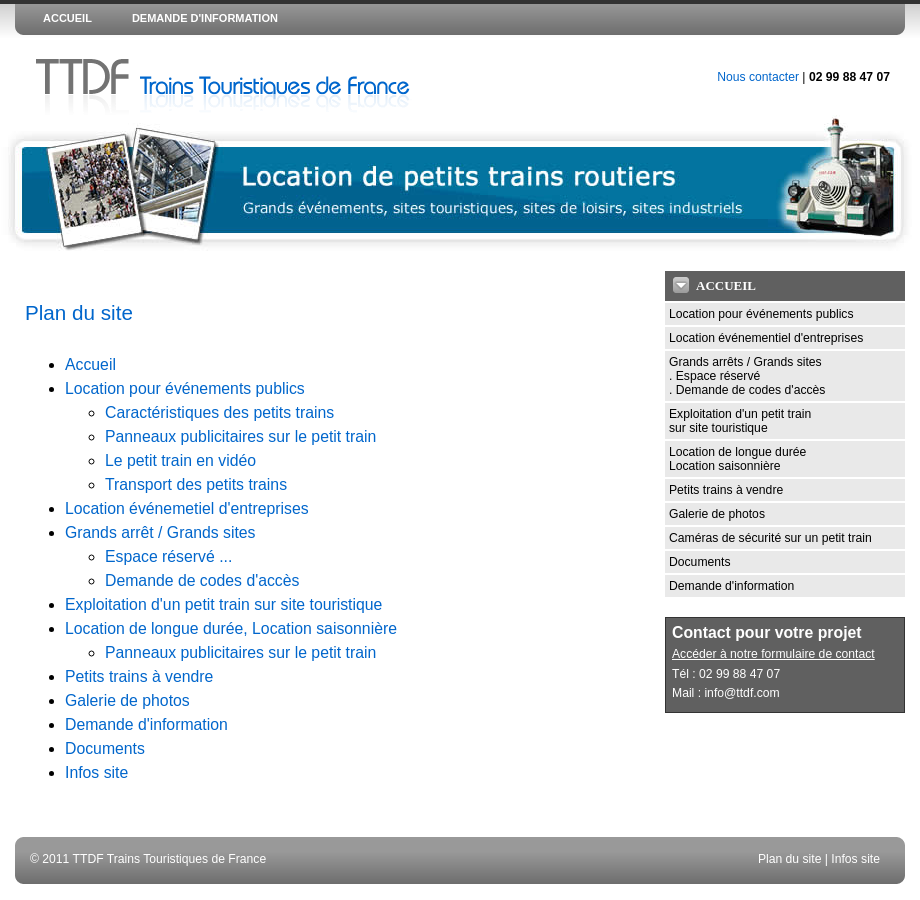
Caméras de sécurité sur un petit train (770, 538)
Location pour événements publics (185, 388)
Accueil (90, 364)
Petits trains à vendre (139, 676)
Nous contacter (758, 77)
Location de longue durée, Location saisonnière (231, 628)
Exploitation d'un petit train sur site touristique (223, 604)
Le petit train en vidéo (180, 460)
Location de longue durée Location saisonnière (737, 459)
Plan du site (790, 859)
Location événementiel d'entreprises (766, 338)
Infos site (96, 772)
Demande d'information (146, 724)
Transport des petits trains (196, 484)
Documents (105, 748)
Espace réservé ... (168, 556)
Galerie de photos (127, 700)
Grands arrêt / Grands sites (160, 532)
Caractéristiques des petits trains (219, 412)
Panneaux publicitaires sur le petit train (240, 436)
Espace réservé (718, 376)
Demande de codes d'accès (202, 580)
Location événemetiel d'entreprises (187, 508)
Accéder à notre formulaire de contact (773, 654)
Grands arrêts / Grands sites (745, 362)
